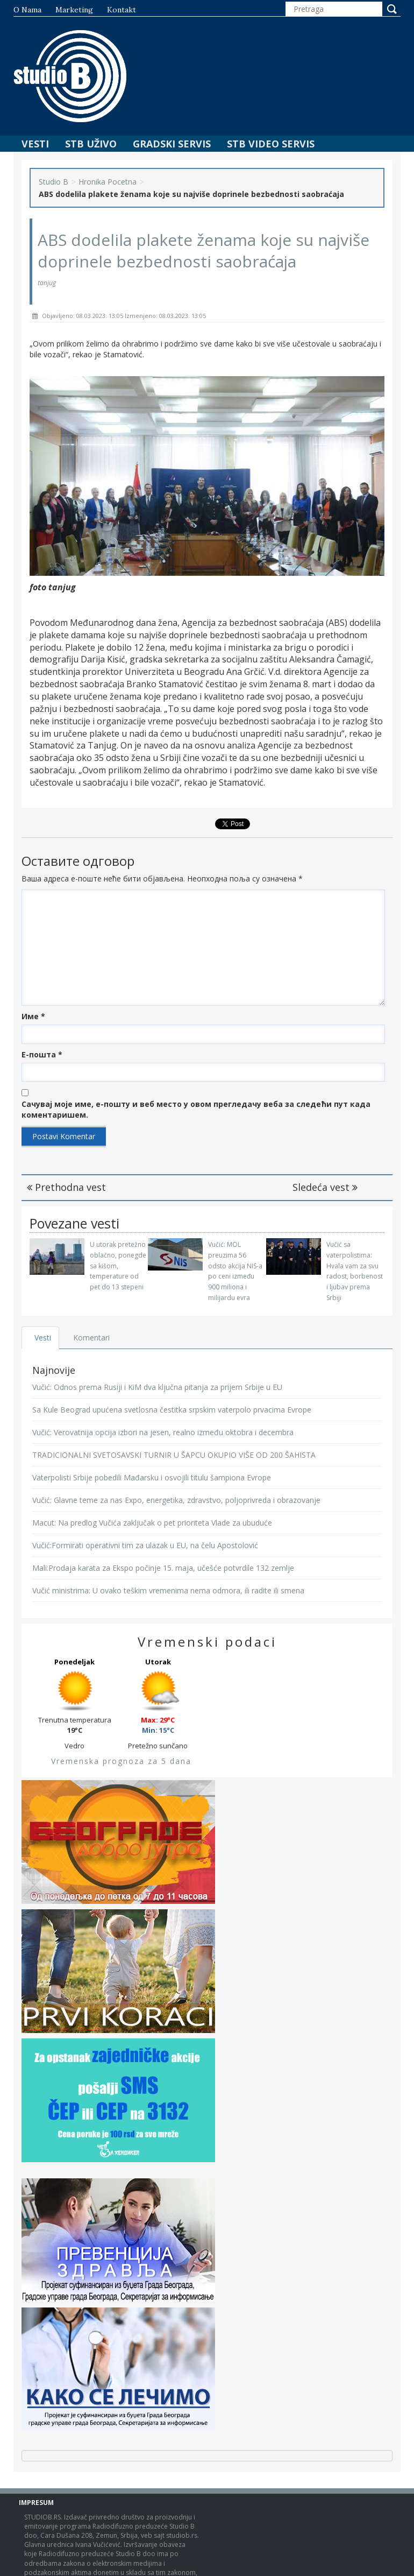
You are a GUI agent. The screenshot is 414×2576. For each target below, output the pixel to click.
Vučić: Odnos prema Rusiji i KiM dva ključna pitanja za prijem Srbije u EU (157, 1387)
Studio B (53, 182)
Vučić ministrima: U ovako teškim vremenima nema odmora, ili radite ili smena (168, 1590)
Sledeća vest (325, 1187)
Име (33, 1016)
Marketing (74, 10)
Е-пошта (42, 1054)
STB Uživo (91, 143)
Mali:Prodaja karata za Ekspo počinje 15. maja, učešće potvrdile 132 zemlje (163, 1568)
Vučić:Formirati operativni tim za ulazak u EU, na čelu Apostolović (145, 1545)
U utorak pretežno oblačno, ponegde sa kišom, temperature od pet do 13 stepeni (118, 1265)
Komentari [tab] (92, 1337)
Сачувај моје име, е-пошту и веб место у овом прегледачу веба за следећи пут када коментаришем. (196, 1109)
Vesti (35, 143)
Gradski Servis (172, 143)
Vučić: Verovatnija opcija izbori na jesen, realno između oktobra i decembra (163, 1432)
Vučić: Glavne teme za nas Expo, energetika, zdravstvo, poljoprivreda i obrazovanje (176, 1500)
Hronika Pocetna (107, 182)
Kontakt (121, 10)
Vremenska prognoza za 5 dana (121, 1761)
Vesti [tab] (42, 1337)
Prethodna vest (66, 1187)
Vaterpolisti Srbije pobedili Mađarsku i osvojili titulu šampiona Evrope (151, 1477)
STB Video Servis (271, 143)
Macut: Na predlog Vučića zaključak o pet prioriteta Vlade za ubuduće (152, 1523)
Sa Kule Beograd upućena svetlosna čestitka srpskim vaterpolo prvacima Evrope (171, 1410)
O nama (27, 10)
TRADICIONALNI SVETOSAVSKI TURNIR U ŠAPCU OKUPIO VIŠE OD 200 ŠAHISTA (174, 1455)
